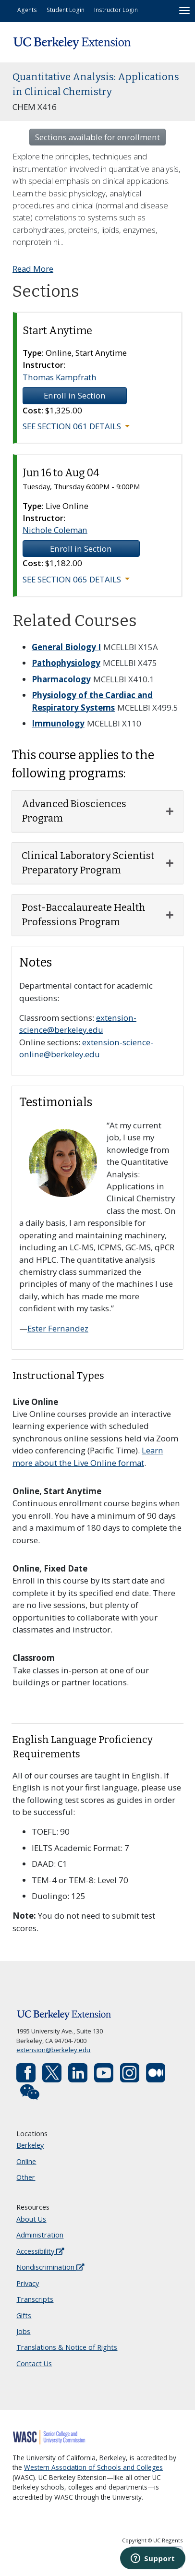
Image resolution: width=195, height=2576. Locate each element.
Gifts (23, 2315)
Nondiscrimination (50, 2267)
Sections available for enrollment (97, 137)
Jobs (23, 2331)
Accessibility (40, 2251)
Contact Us (34, 2363)
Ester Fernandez (57, 1328)
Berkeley (30, 2145)
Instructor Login (116, 9)
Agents (27, 9)
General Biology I (66, 647)
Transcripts (34, 2299)
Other (25, 2177)
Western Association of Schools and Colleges (93, 2467)
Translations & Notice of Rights (66, 2347)
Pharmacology (61, 679)
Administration (39, 2234)
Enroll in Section (75, 395)
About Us (31, 2219)
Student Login (66, 9)
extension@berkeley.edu (53, 2049)
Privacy (27, 2283)
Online (26, 2161)
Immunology (58, 723)
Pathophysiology (66, 662)
